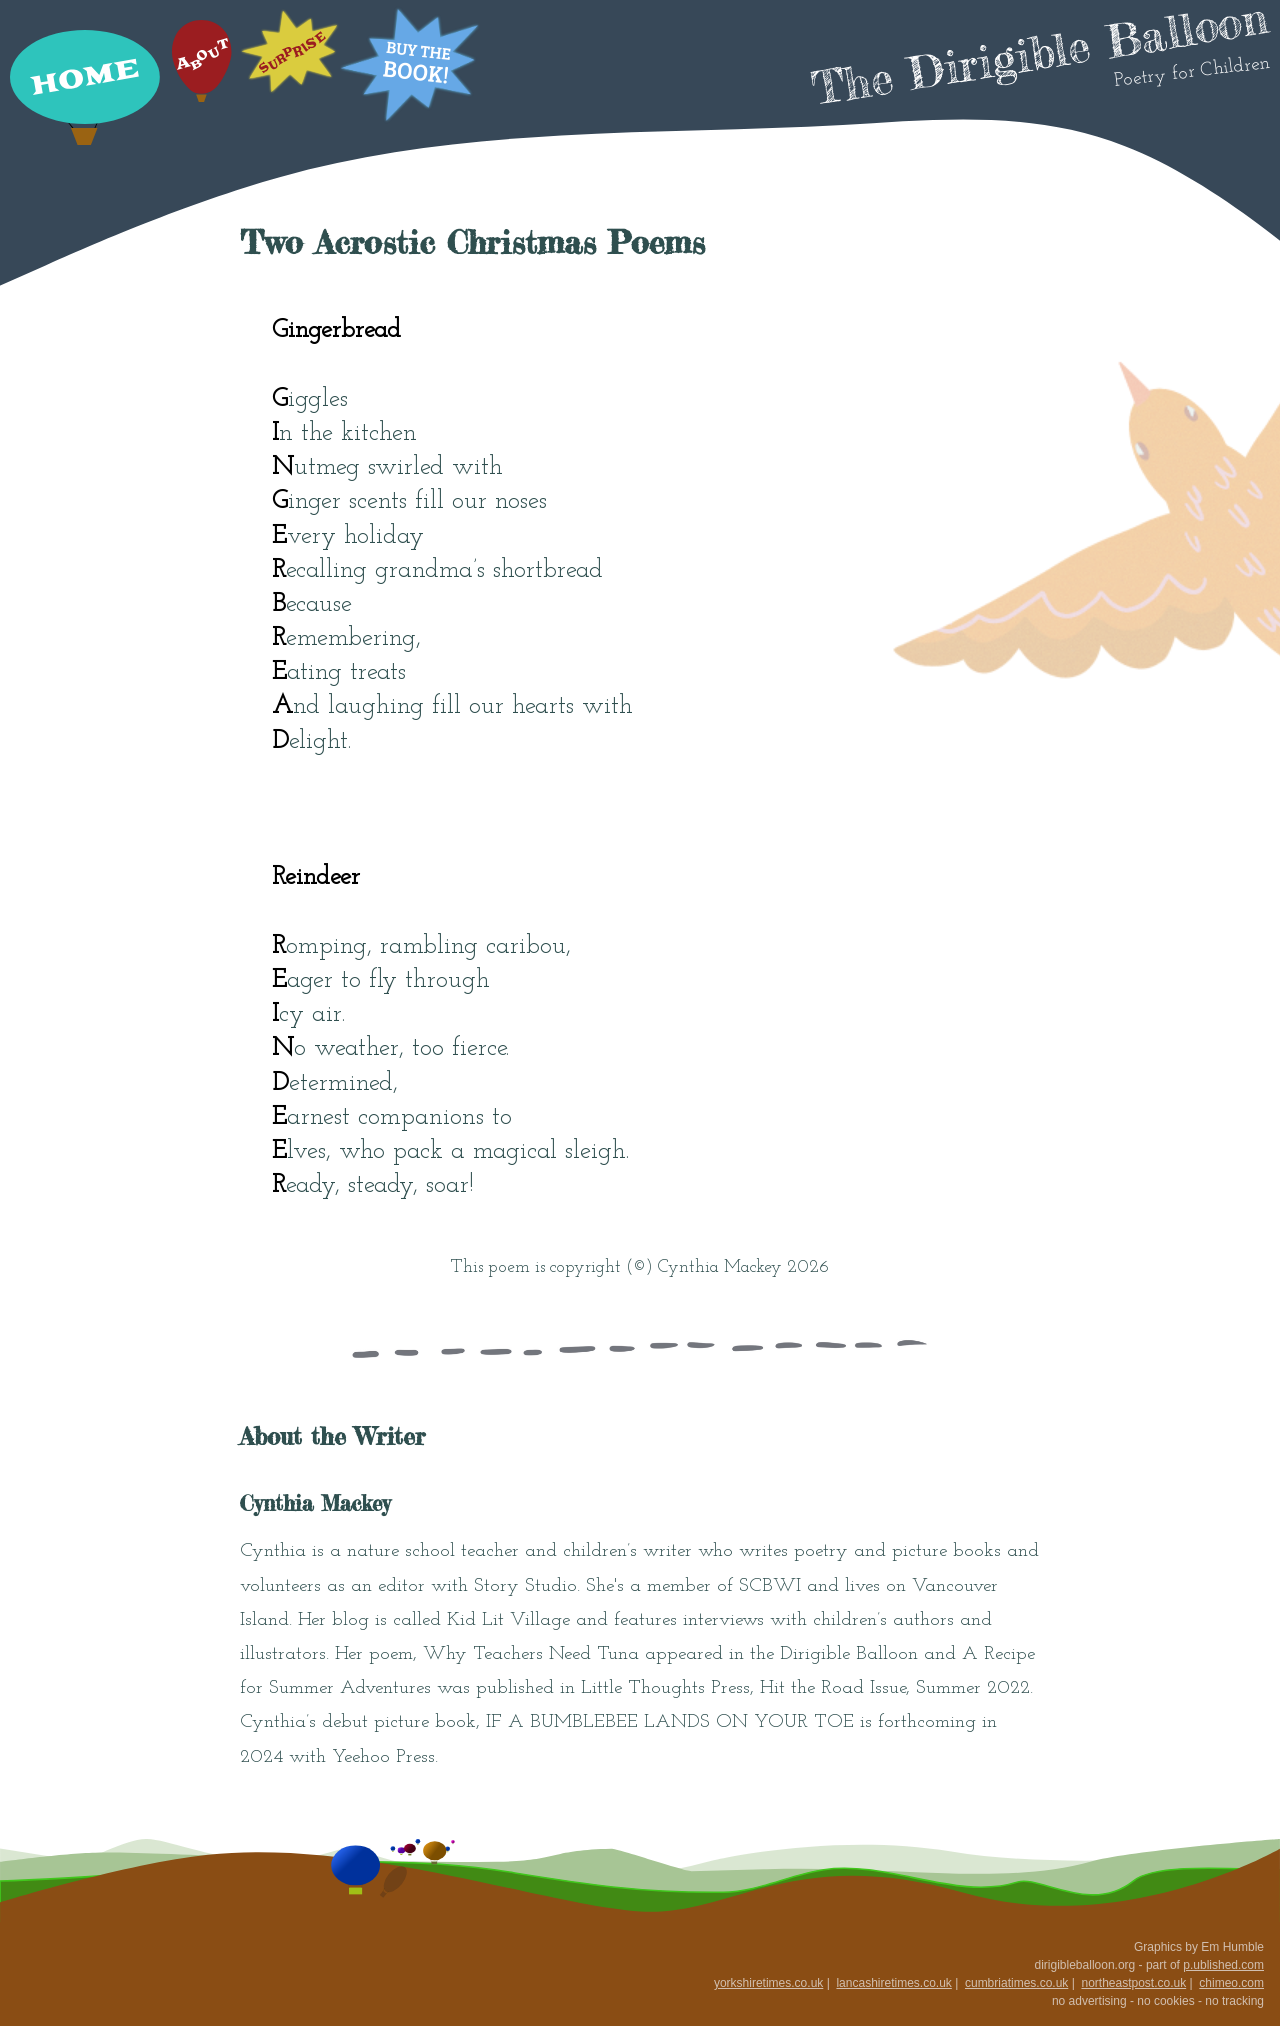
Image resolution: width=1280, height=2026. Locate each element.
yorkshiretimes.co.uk (768, 1983)
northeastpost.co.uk (1133, 1983)
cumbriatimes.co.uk (1016, 1983)
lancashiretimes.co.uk (893, 1983)
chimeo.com (1231, 1983)
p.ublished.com (1223, 1965)
